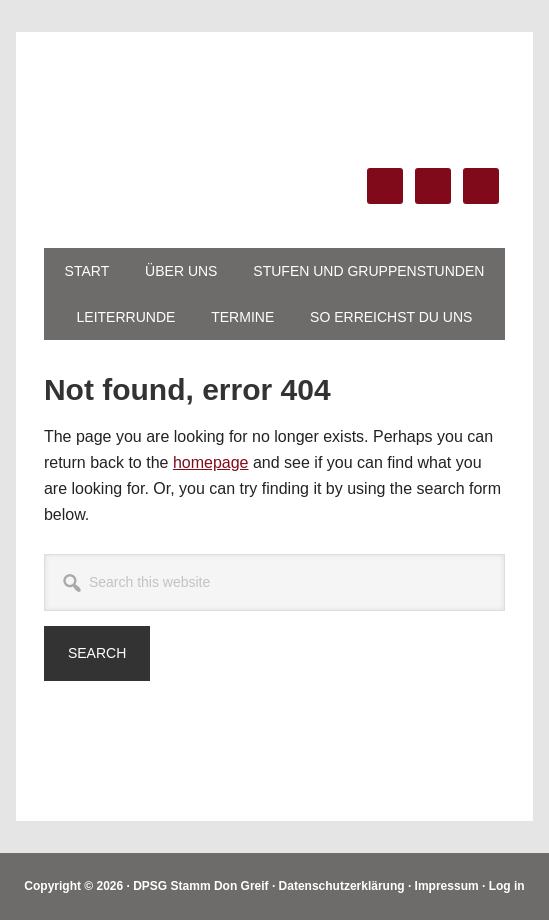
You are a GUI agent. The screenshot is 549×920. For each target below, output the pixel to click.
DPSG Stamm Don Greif (274, 92)
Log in (507, 886)
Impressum (447, 886)
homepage (211, 462)
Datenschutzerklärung (342, 886)
